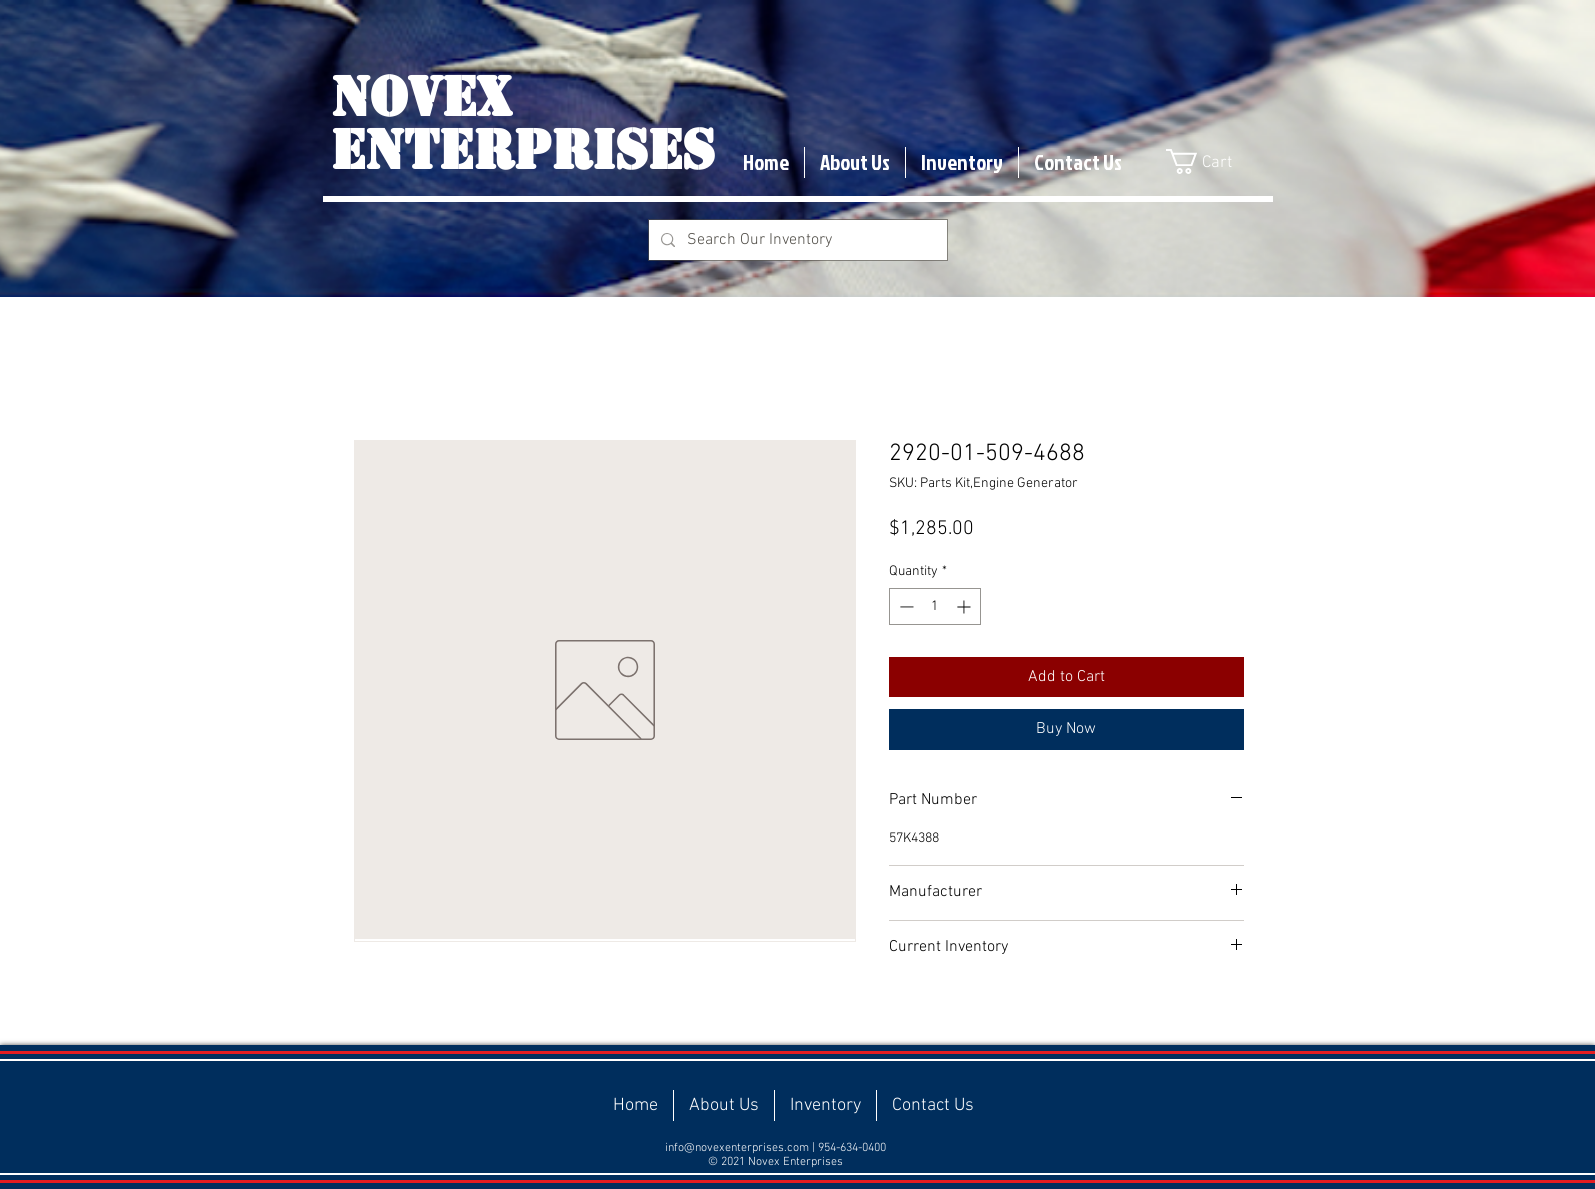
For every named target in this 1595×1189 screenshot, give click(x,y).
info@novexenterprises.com (737, 1148)
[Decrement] (904, 606)
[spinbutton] (935, 606)
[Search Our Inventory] (796, 240)
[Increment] (965, 606)
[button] (1213, 161)
